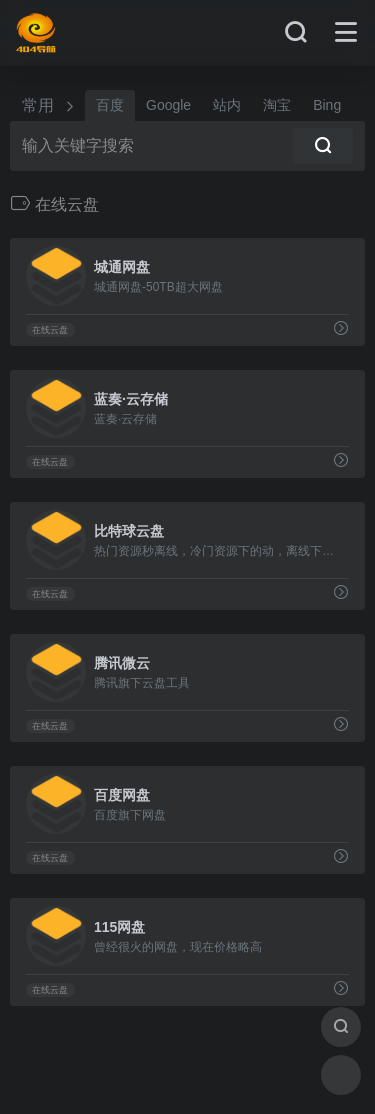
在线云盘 (50, 330)
